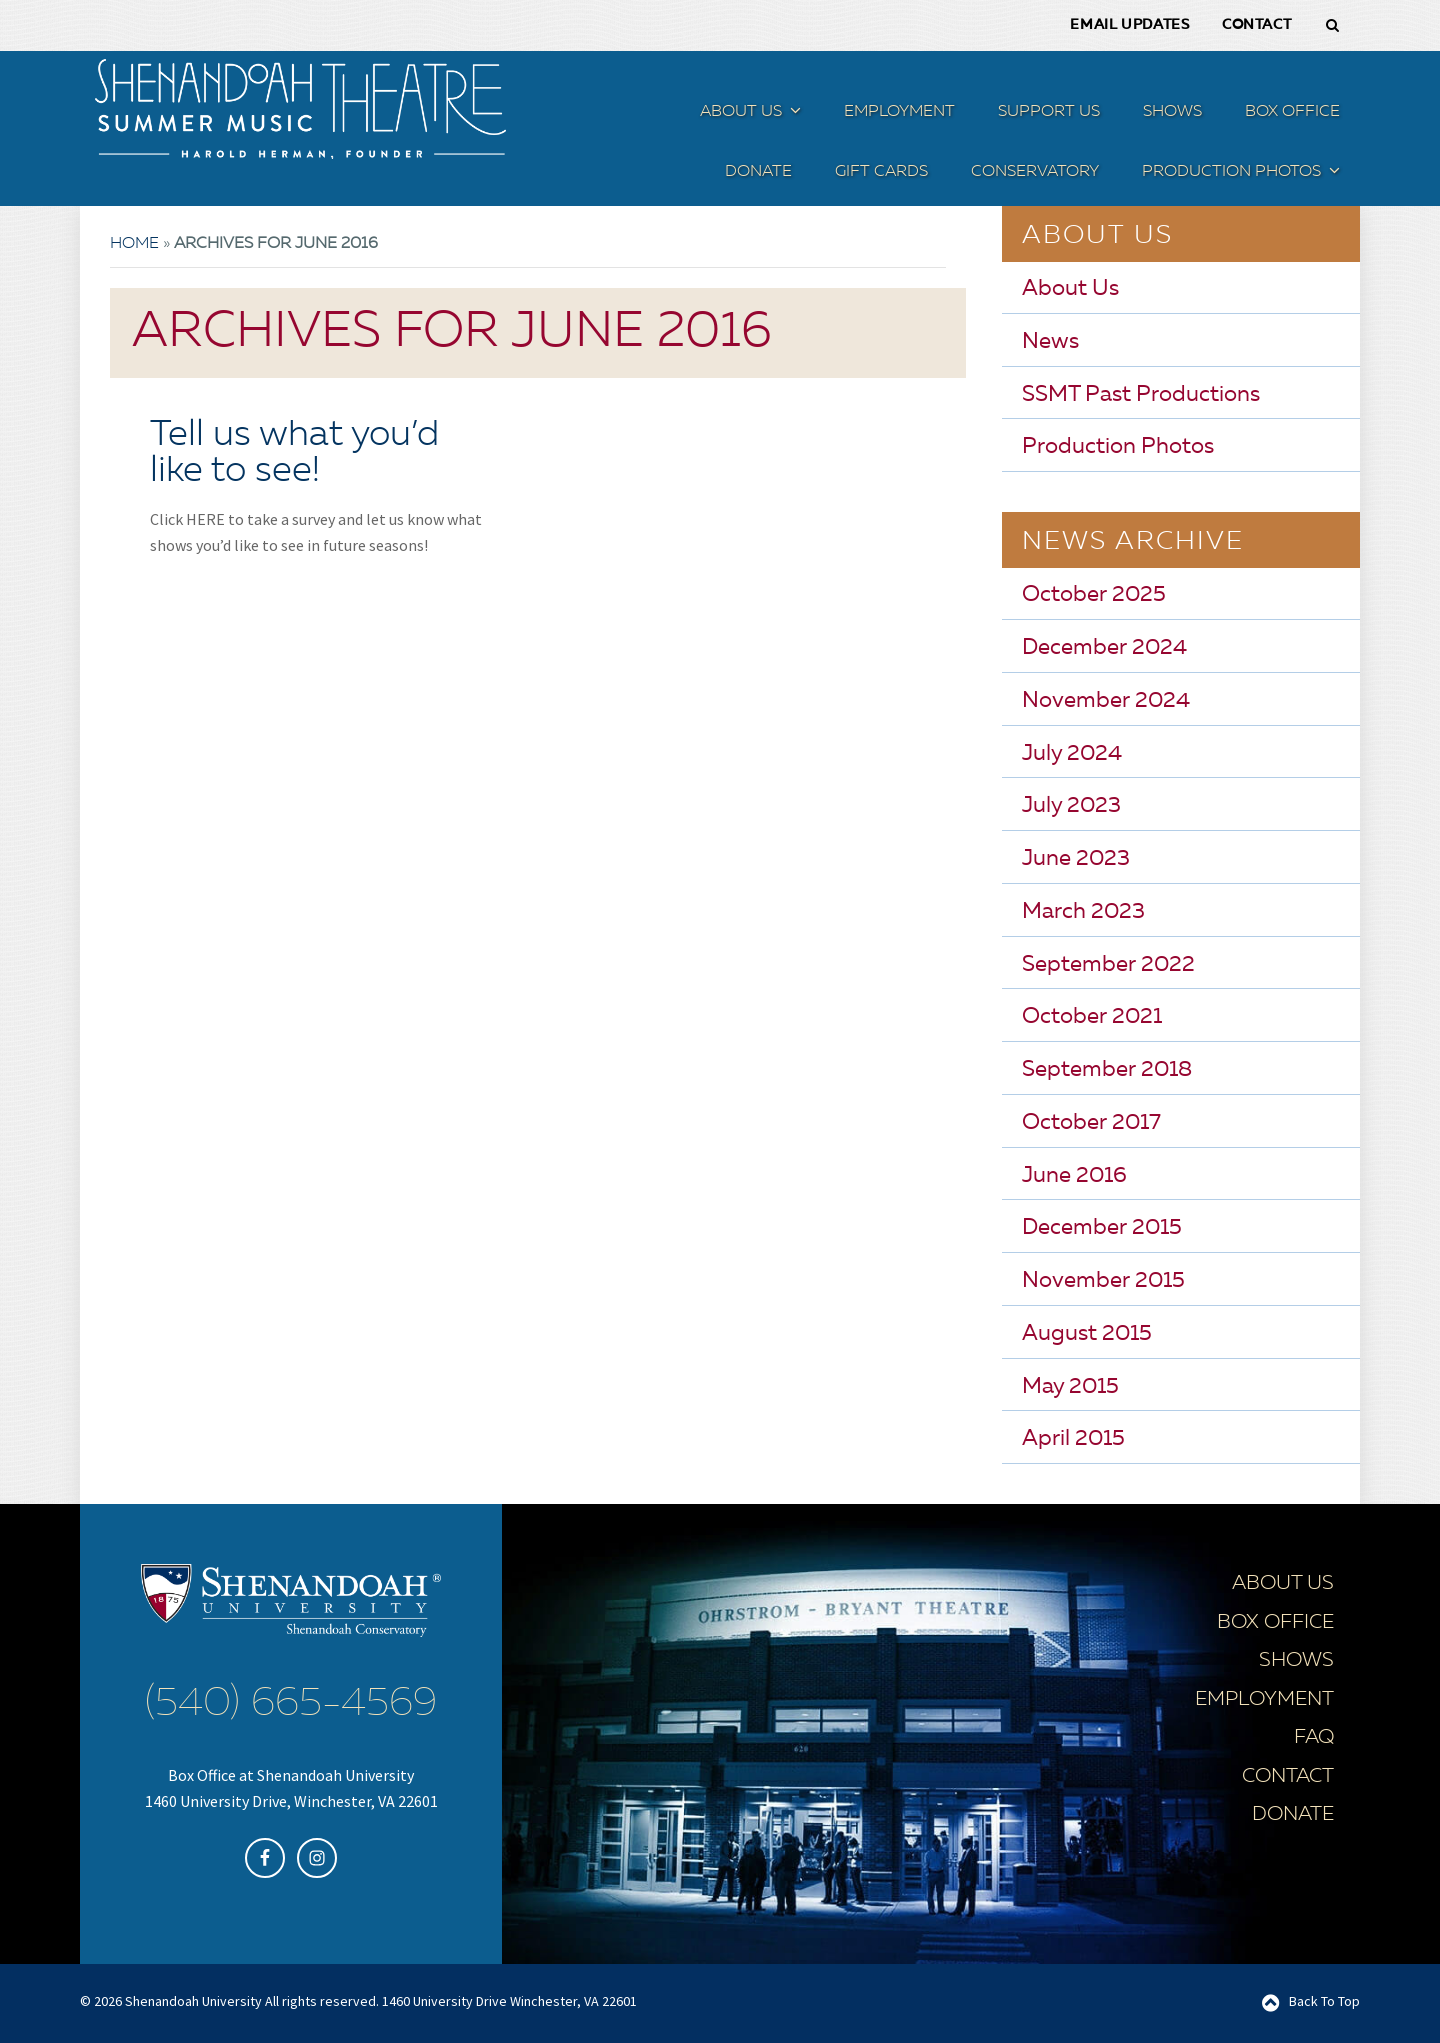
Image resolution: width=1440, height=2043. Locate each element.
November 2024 (1106, 700)
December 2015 (1102, 1227)
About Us (1070, 288)
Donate (1293, 1814)
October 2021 (1092, 1016)
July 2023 (1071, 805)
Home (134, 243)
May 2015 (1070, 1386)
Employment (1264, 1699)
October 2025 (1094, 594)
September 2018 (1107, 1069)
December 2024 (1104, 647)
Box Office (1275, 1622)
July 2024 (1072, 753)
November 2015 (1103, 1280)
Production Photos (1118, 446)
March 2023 (1083, 911)
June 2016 (1074, 1175)
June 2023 (1076, 858)
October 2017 (1091, 1122)
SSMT (300, 108)
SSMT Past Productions (1141, 394)
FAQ (1314, 1737)
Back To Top (1324, 2000)
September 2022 (1108, 964)
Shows (1296, 1660)
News (1050, 341)
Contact (1288, 1776)
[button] (793, 113)
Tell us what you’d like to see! (294, 453)
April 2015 (1073, 1438)
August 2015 (1087, 1333)
